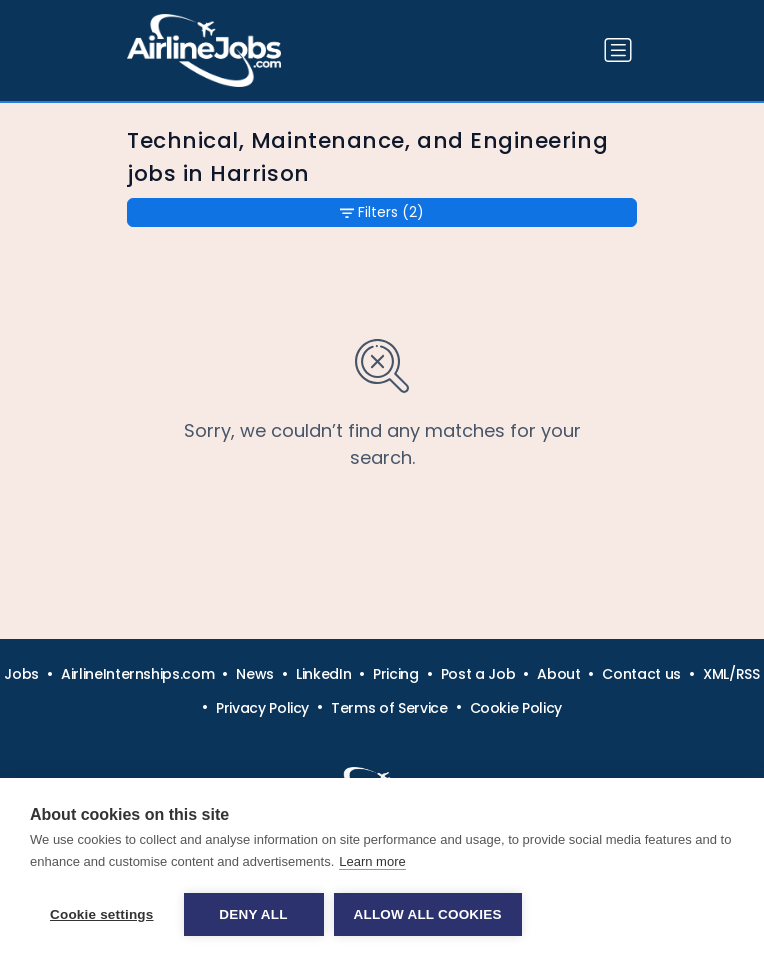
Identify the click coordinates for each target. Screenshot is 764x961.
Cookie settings (102, 914)
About (558, 674)
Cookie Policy (516, 708)
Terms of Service (389, 708)
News (255, 674)
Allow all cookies (428, 914)
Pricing (396, 674)
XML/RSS (731, 674)
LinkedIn (323, 674)
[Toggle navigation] (618, 50)
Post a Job (478, 674)
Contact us (641, 674)
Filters (382, 212)
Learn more (372, 861)
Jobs (21, 674)
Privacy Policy (262, 708)
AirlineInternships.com (137, 674)
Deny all (253, 914)
